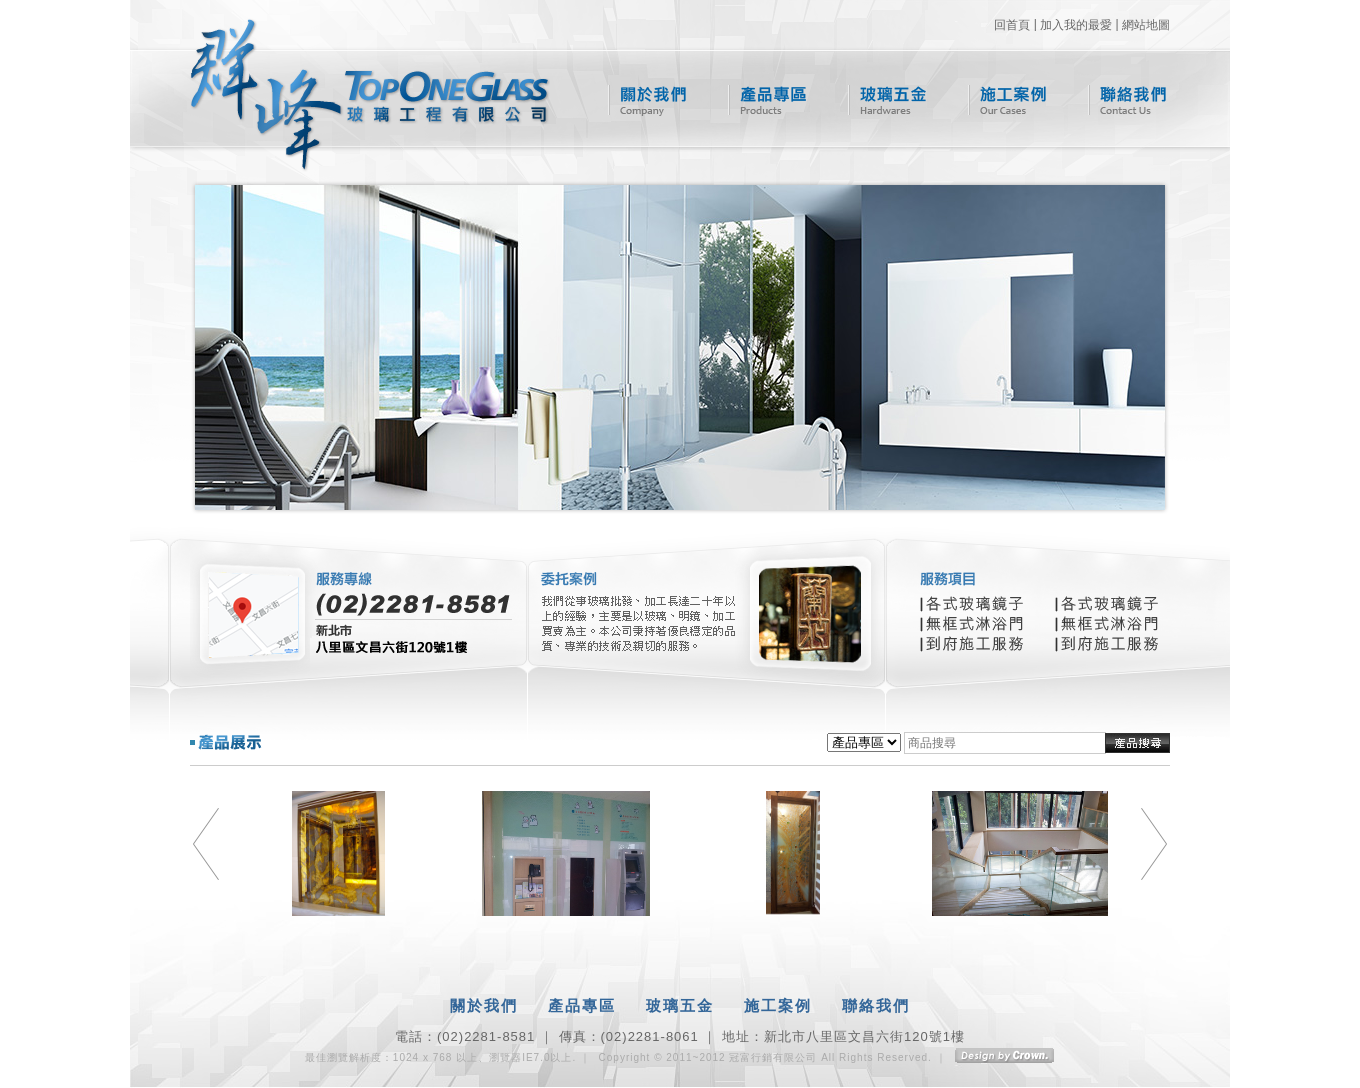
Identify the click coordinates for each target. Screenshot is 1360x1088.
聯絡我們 (1127, 100)
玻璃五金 (887, 100)
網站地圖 (1146, 25)
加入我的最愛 (1076, 25)
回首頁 (1012, 25)
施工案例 (1007, 100)
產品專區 (767, 100)
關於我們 (647, 100)
